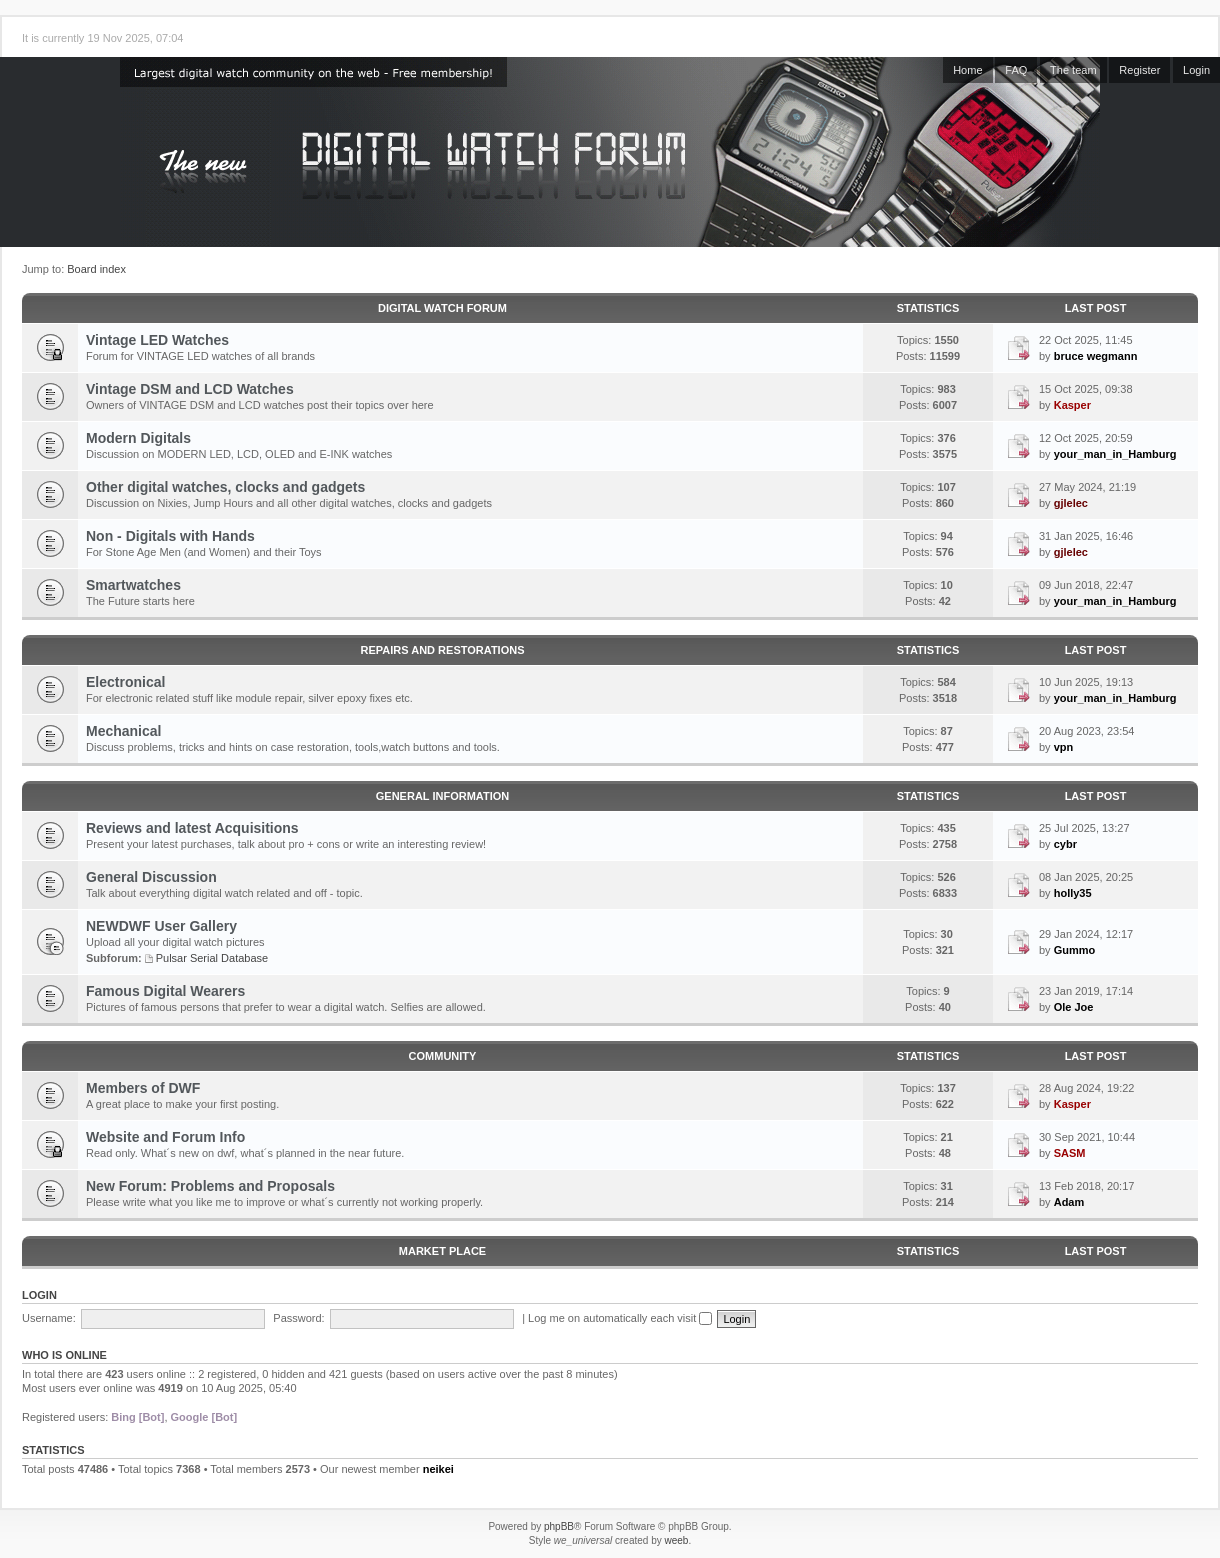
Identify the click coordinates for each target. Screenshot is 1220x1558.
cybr (1065, 844)
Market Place (442, 1251)
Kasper (1072, 405)
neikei (438, 1469)
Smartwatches (133, 585)
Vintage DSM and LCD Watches (190, 389)
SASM (1070, 1153)
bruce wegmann (1096, 356)
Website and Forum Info (165, 1137)
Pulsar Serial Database (212, 958)
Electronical (125, 682)
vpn (1064, 747)
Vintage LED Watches (157, 340)
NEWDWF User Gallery (161, 926)
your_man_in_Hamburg (1115, 454)
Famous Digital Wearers (165, 991)
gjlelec (1071, 503)
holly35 (1073, 893)
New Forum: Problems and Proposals (210, 1186)
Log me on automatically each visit (620, 1318)
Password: (298, 1318)
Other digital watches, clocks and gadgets (225, 487)
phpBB (559, 1526)
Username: (49, 1318)
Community (443, 1056)
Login (1196, 70)
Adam (1069, 1202)
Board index (96, 269)
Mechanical (123, 731)
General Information (442, 796)
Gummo (1075, 950)
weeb (676, 1540)
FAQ (1016, 70)
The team (1073, 70)
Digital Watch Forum (442, 308)
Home (967, 70)
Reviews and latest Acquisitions (192, 828)
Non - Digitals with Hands (170, 536)
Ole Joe (1074, 1007)
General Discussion (151, 877)
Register (1139, 70)
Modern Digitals (138, 438)
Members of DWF (143, 1088)
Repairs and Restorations (443, 650)
